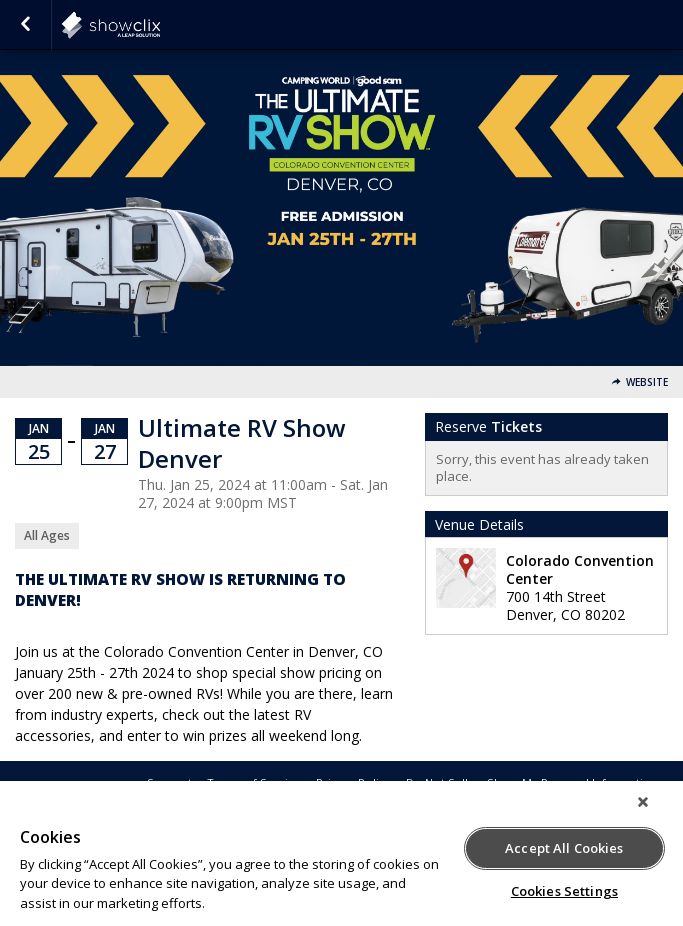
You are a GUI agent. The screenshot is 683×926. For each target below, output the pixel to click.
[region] (341, 853)
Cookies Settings (564, 891)
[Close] (643, 802)
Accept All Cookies (564, 848)
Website (647, 382)
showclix (160, 25)
